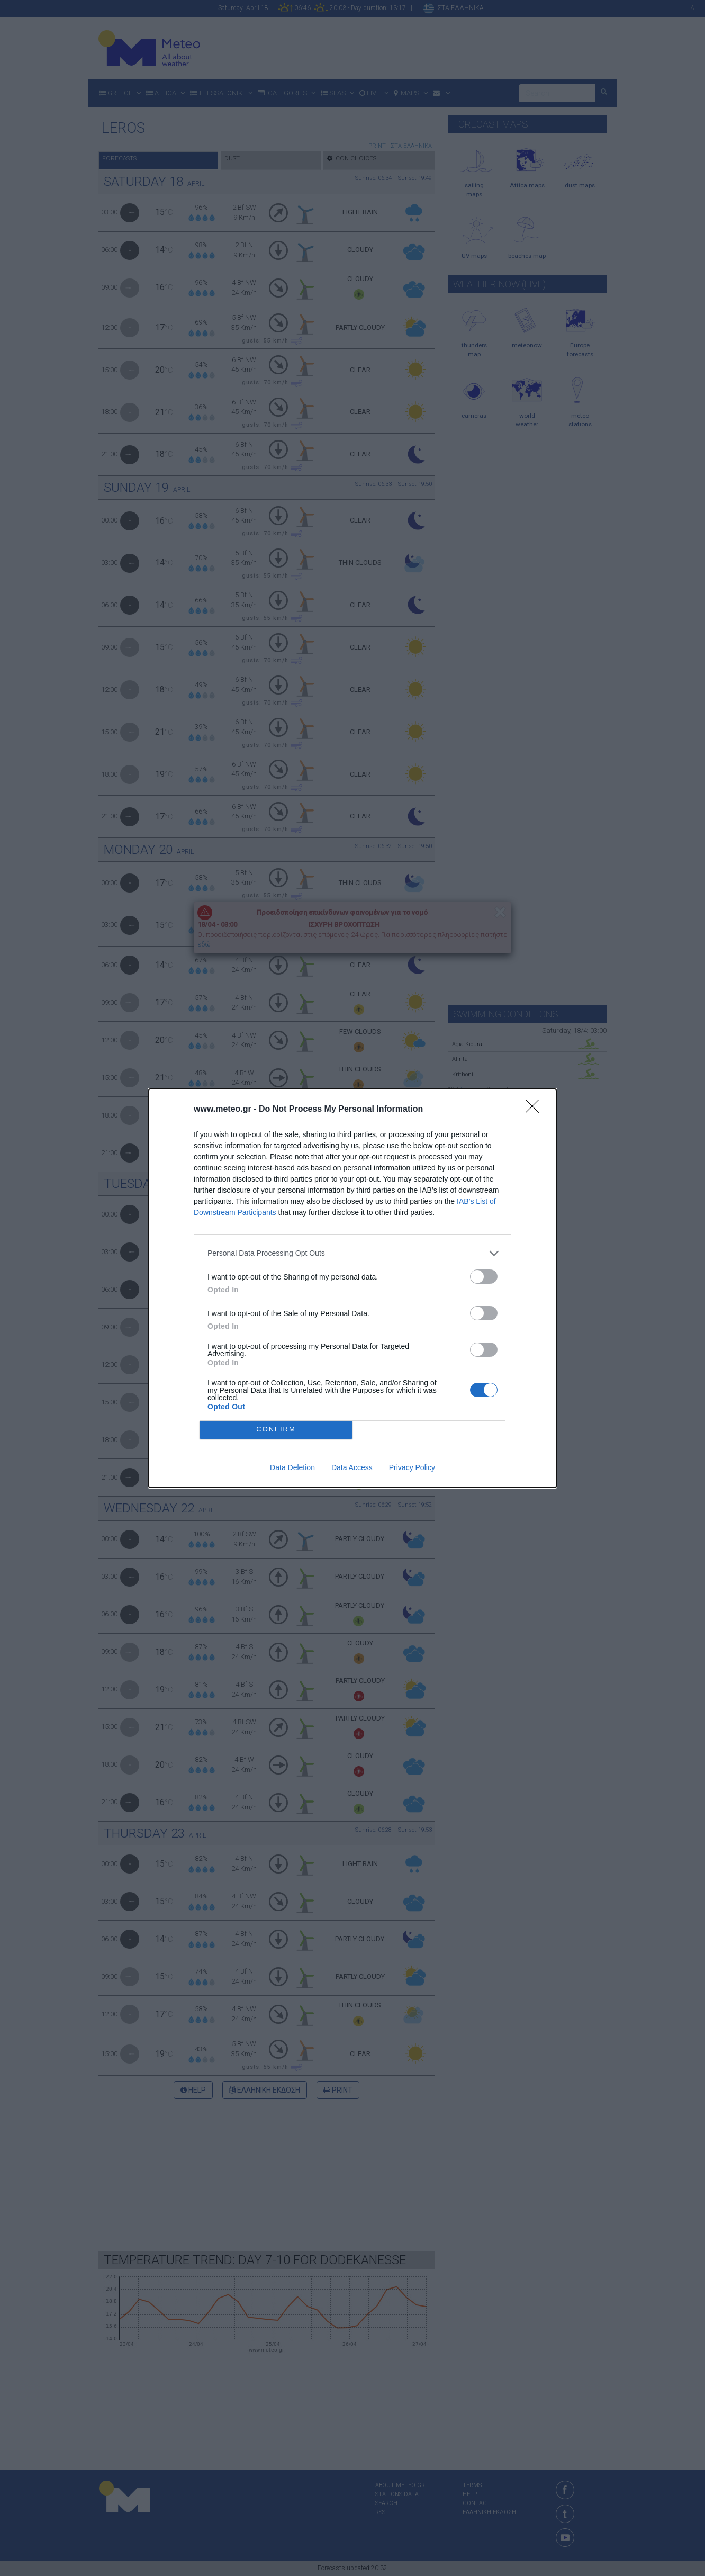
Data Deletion (292, 1467)
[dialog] (352, 1288)
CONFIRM (276, 1430)
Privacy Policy (412, 1467)
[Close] (536, 1110)
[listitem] (352, 1253)
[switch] (484, 1276)
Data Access (352, 1467)
